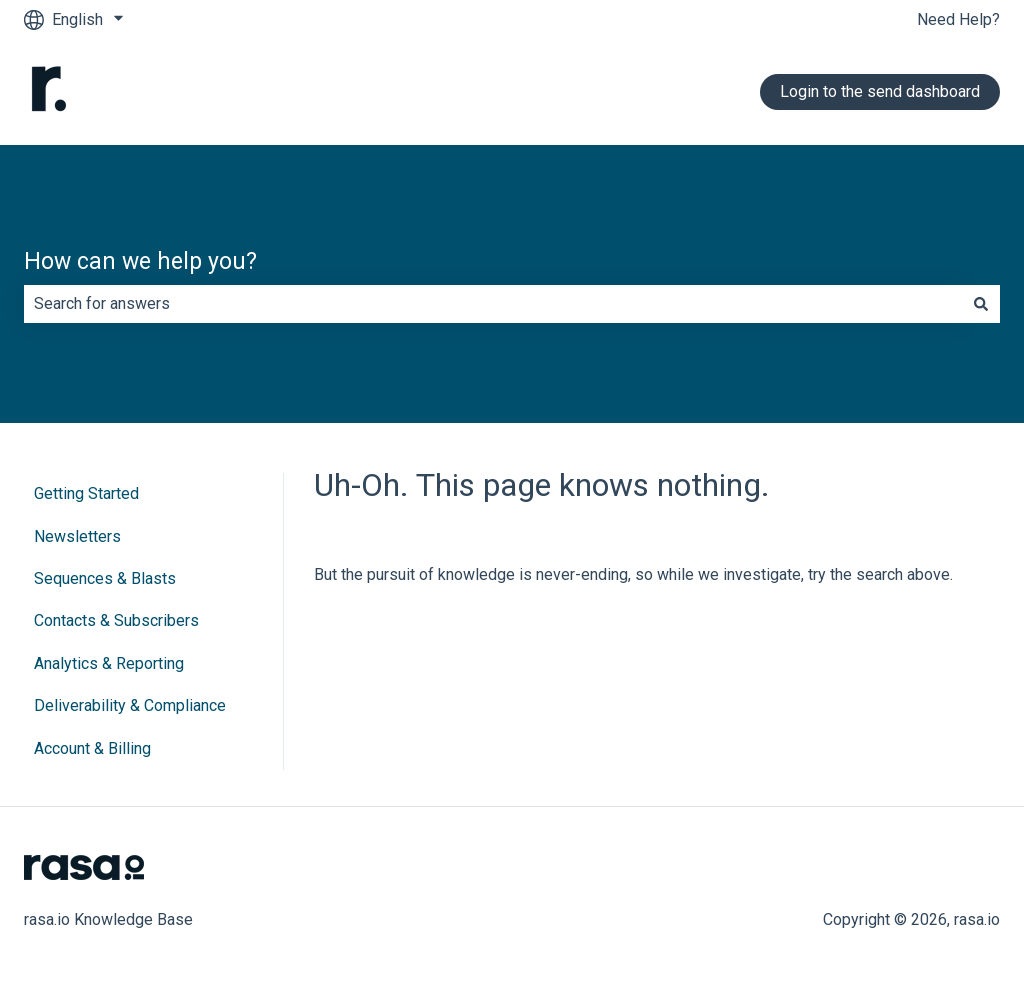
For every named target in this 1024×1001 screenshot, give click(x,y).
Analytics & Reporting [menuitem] (109, 663)
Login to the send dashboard (880, 91)
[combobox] (493, 304)
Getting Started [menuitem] (86, 493)
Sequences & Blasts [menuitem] (105, 578)
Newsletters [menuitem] (77, 536)
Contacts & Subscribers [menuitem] (116, 620)
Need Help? (958, 19)
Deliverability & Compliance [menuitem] (130, 705)
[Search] (981, 304)
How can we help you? (140, 261)
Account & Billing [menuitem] (92, 748)
